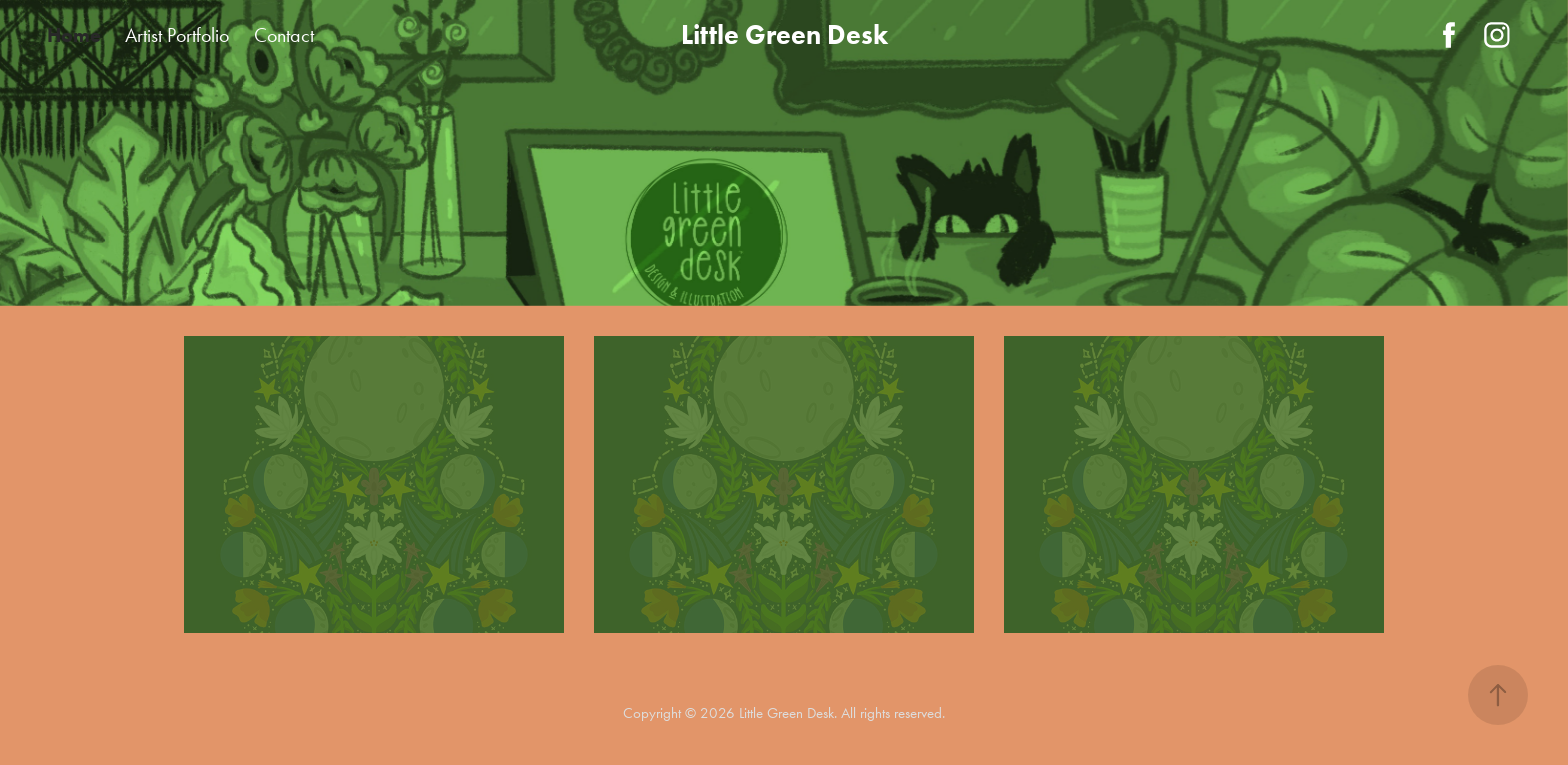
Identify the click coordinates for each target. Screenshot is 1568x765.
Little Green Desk (784, 34)
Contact (284, 35)
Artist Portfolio (177, 35)
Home (74, 35)
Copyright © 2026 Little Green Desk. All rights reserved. (784, 713)
